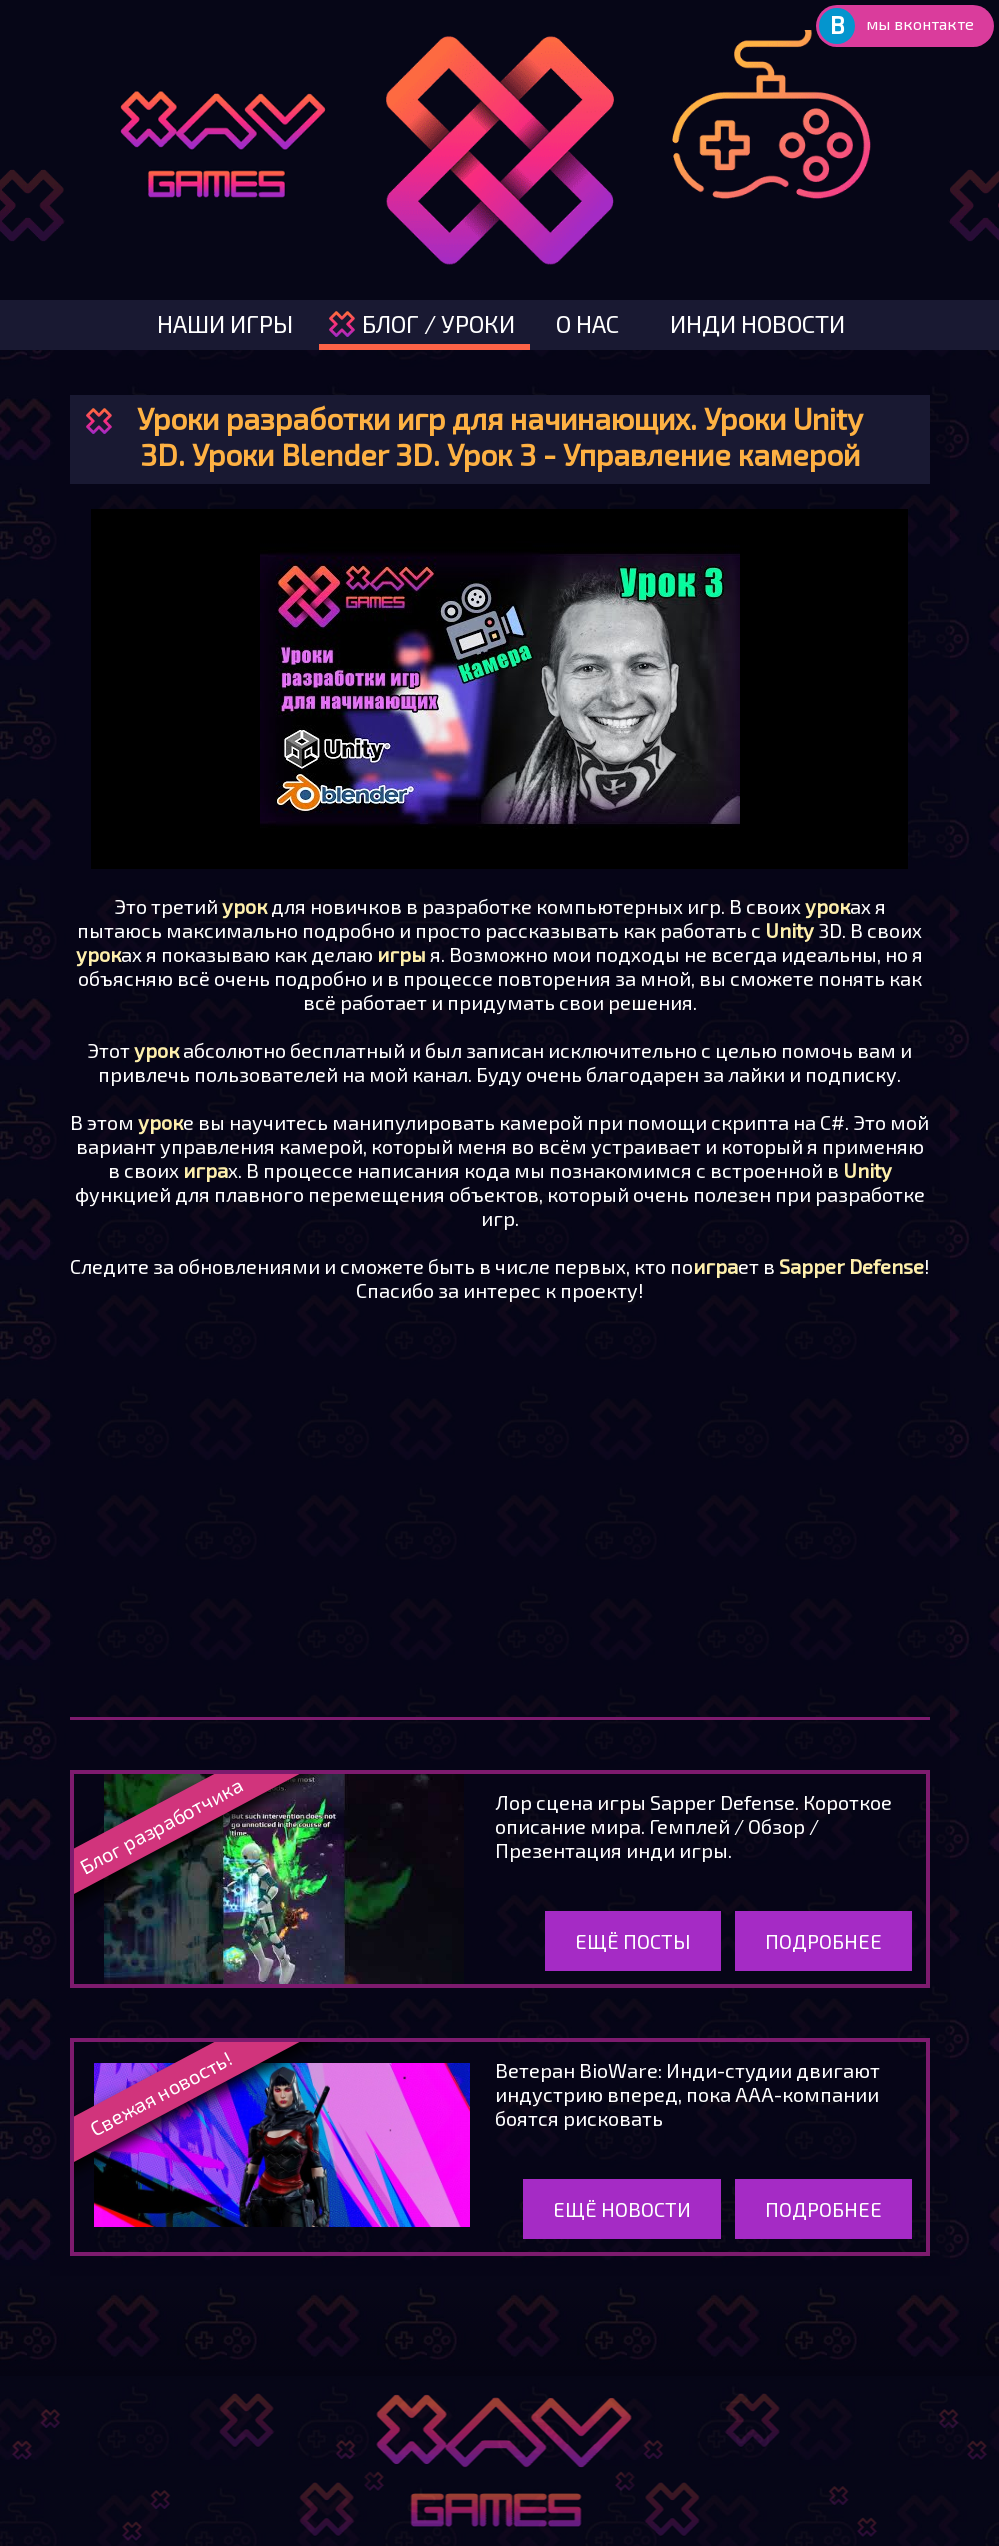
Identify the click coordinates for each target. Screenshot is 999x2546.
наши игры (225, 323)
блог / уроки (438, 323)
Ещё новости (622, 2209)
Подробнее (823, 1941)
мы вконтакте (920, 23)
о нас (587, 323)
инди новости (757, 323)
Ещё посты (633, 1941)
